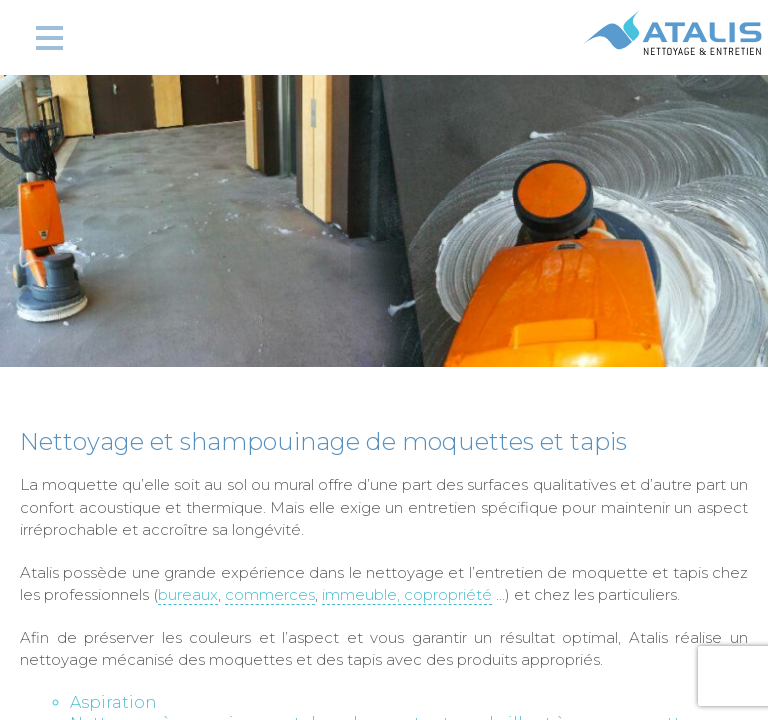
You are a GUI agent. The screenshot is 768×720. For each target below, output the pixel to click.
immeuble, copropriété (407, 594)
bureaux (188, 594)
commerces (270, 594)
